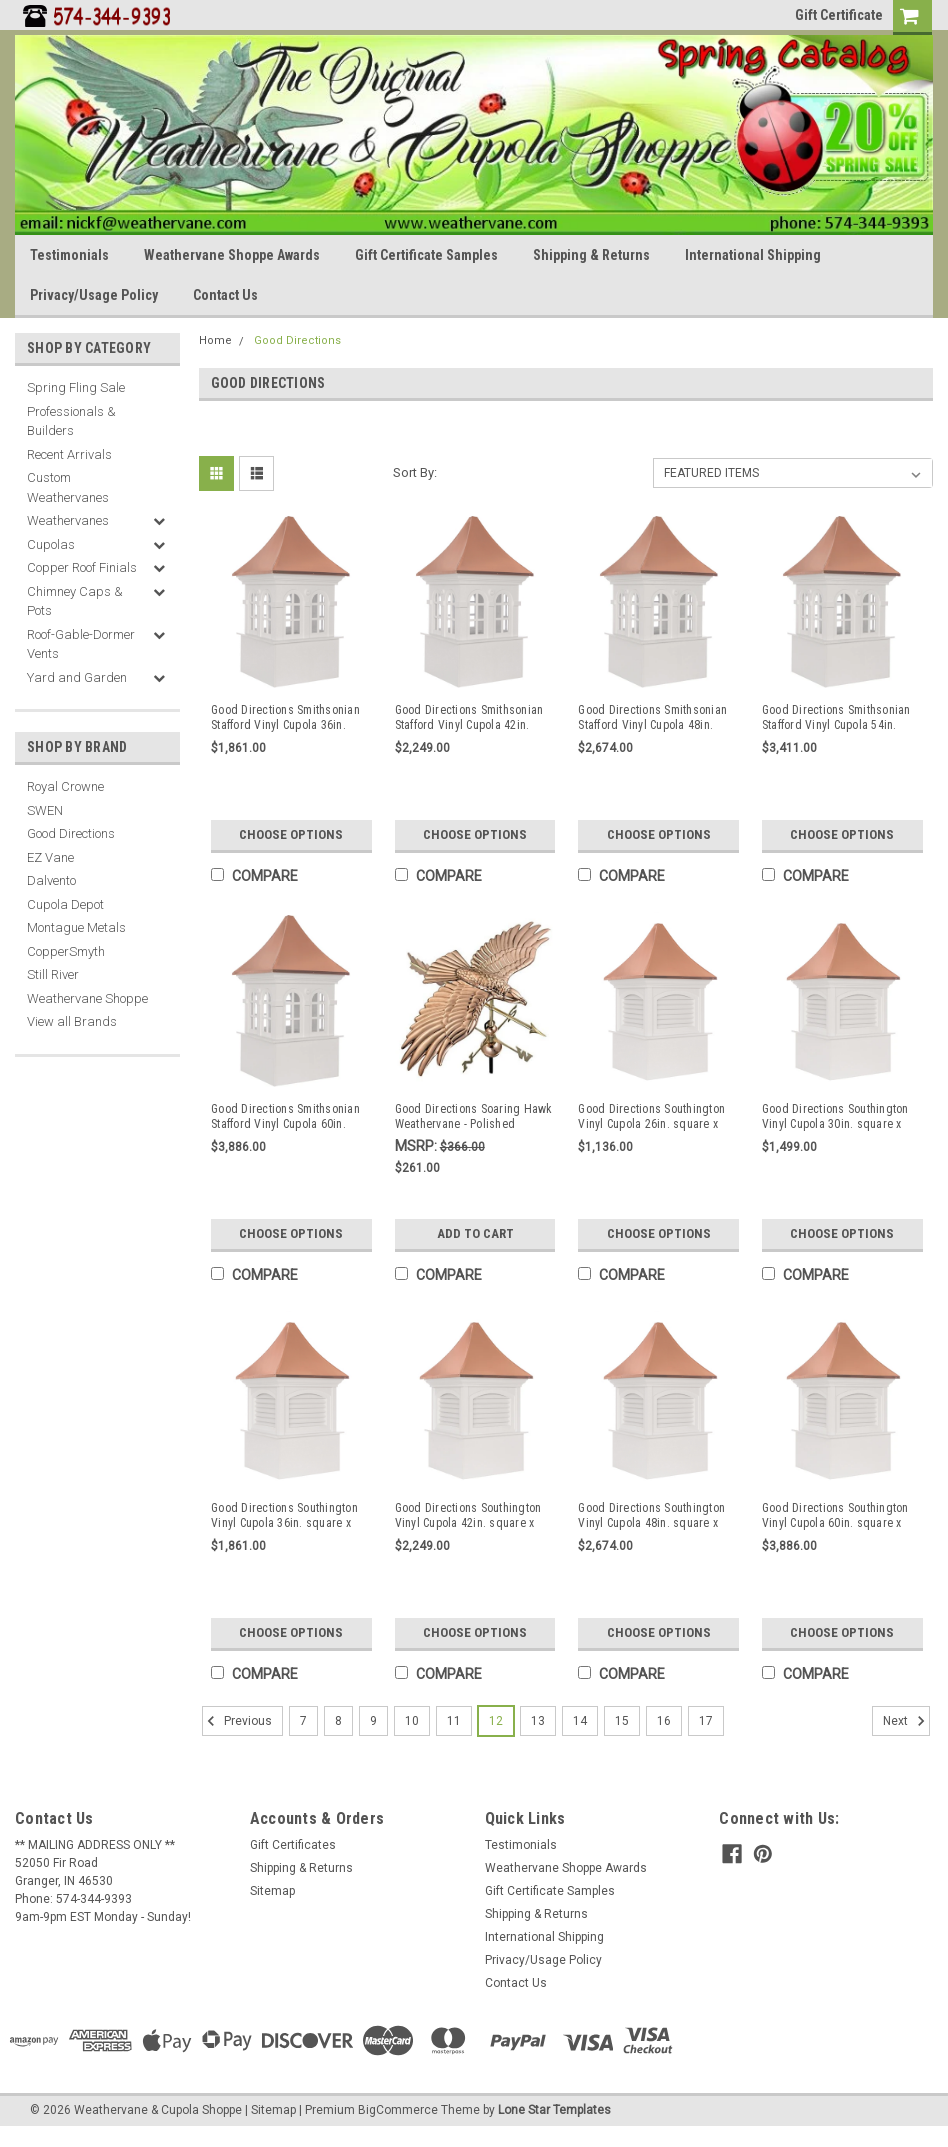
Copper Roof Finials (82, 567)
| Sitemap (270, 2110)
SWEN (45, 810)
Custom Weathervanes (68, 487)
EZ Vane (50, 857)
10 (412, 1721)
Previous (237, 1721)
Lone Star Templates (554, 2110)
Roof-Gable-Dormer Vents (81, 644)
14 (580, 1721)
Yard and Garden (77, 677)
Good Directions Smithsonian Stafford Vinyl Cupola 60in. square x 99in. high (285, 1117)
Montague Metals (76, 927)
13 (538, 1721)
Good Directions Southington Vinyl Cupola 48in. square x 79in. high (651, 1516)
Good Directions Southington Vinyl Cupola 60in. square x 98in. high (835, 1516)
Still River (53, 974)
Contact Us (225, 295)
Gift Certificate (839, 15)
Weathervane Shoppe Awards (232, 255)
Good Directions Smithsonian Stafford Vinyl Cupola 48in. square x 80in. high (652, 718)
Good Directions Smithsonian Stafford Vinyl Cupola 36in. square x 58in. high (285, 718)
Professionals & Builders (71, 421)
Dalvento (51, 880)
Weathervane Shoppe (87, 998)
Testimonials (69, 255)
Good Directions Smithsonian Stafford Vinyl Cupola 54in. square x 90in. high (836, 718)
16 (664, 1721)
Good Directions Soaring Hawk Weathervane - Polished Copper (474, 1117)
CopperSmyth (66, 951)
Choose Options (291, 834)
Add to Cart (475, 1233)
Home (215, 340)
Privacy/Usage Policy (94, 295)
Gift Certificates (293, 1845)
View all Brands (72, 1021)
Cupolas (51, 544)
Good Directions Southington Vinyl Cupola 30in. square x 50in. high (835, 1117)
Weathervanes (68, 520)
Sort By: (415, 472)
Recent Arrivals (69, 454)
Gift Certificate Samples (426, 255)
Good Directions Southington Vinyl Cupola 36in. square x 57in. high (284, 1516)
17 (706, 1721)
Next (906, 1721)
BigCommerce (398, 2110)
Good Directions (71, 833)
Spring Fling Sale (76, 387)
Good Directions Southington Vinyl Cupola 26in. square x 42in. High (651, 1117)
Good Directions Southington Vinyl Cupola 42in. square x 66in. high (468, 1516)
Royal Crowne (65, 786)
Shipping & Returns (591, 255)
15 (622, 1721)
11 (454, 1721)
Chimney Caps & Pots (75, 601)
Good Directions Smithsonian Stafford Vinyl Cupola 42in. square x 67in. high (469, 718)
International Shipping (753, 255)
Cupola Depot (65, 904)
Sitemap (272, 1891)
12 (496, 1721)
